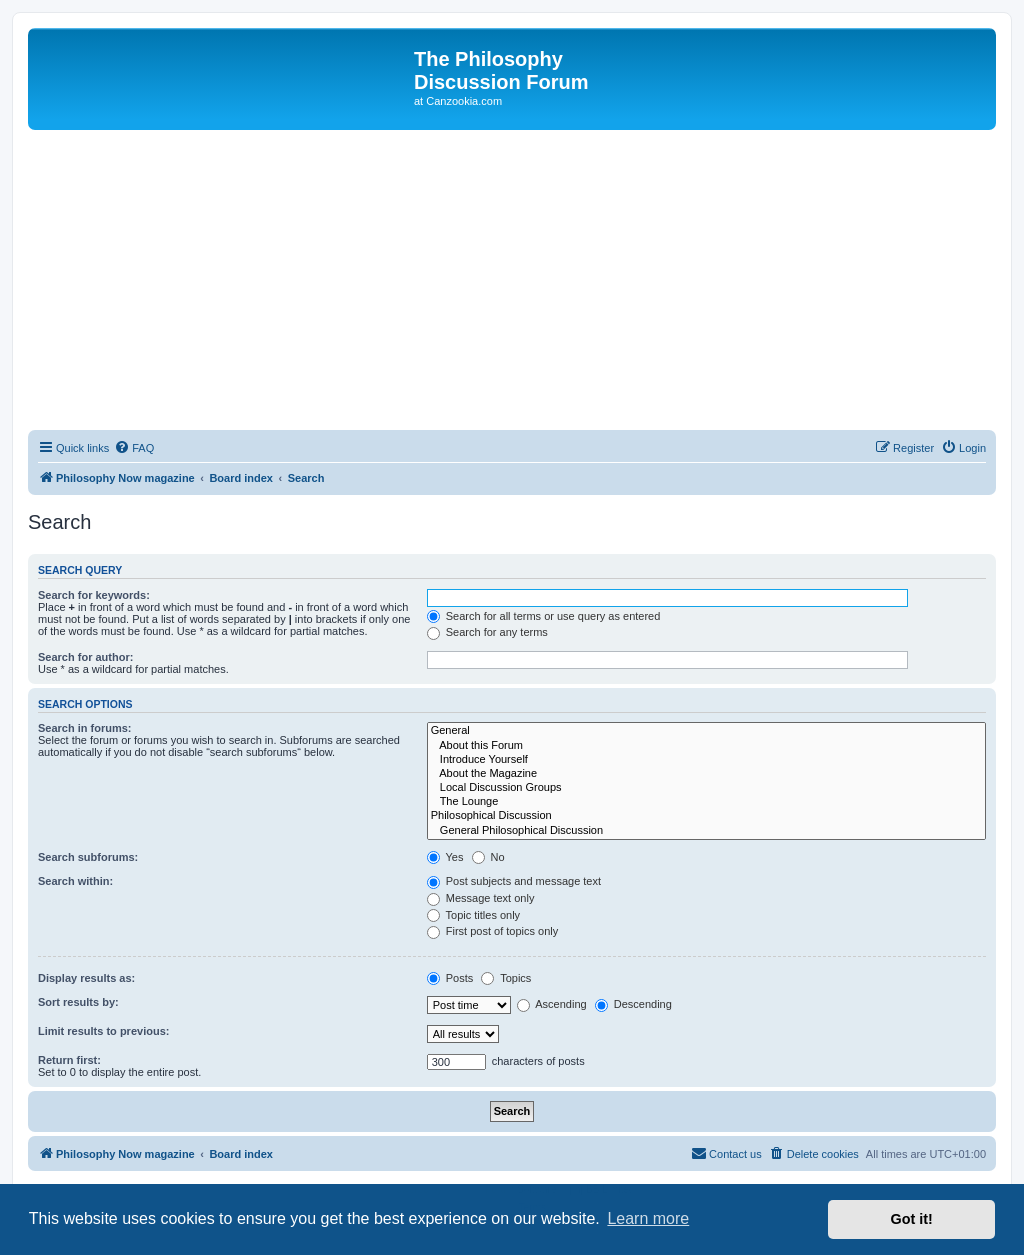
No (488, 857)
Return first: (69, 1060)
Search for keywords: (94, 595)
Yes (445, 857)
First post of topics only (493, 931)
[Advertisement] (512, 280)
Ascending (552, 1004)
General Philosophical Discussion (706, 831)
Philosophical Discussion (706, 816)
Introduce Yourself (706, 760)
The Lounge (706, 802)
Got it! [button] (912, 1219)
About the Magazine (706, 774)
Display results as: (86, 978)
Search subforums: (88, 857)
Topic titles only (473, 915)
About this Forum (706, 746)
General (706, 731)
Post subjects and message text (514, 881)
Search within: (75, 881)
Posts (450, 978)
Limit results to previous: (103, 1031)
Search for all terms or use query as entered (544, 616)
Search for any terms (487, 632)
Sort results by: (78, 1002)
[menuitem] (134, 448)
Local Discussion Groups (706, 788)
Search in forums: (85, 728)
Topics (506, 978)
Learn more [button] (648, 1218)
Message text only (481, 898)
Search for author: (85, 657)
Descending (633, 1004)
